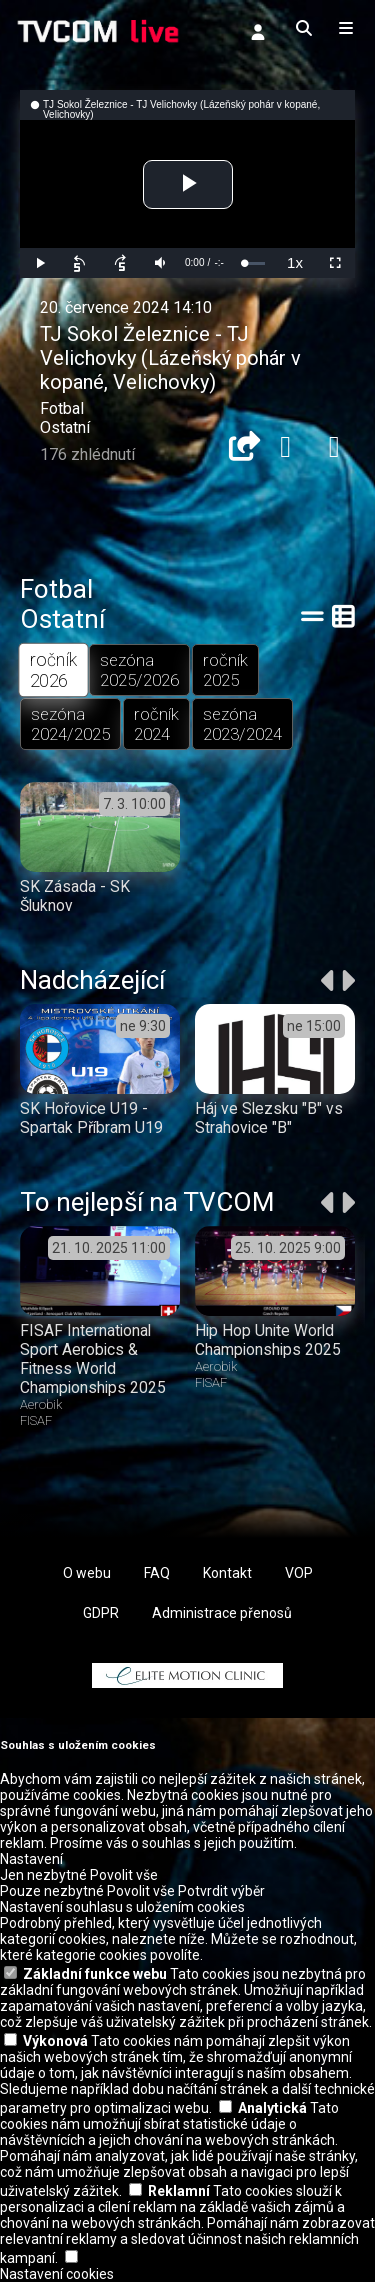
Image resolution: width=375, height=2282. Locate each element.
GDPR (101, 1613)
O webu (87, 1573)
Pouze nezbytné (52, 1891)
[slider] (254, 263)
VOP (299, 1573)
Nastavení (31, 1859)
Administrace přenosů (222, 1613)
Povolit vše (124, 1875)
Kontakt (227, 1573)
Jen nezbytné (43, 1875)
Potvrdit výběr (221, 1891)
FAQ (157, 1573)
